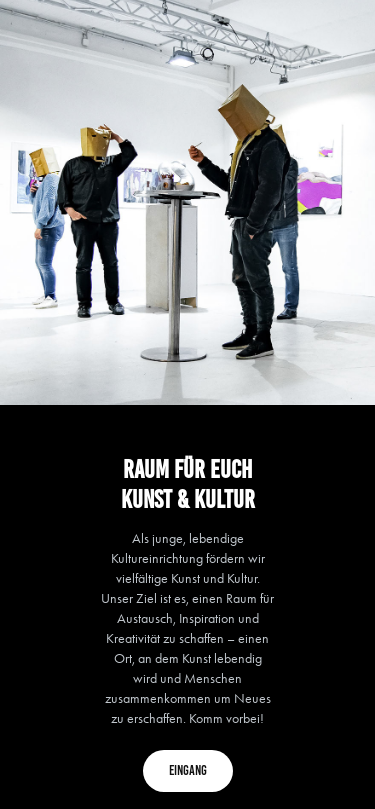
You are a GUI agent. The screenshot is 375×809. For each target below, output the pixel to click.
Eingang (188, 770)
